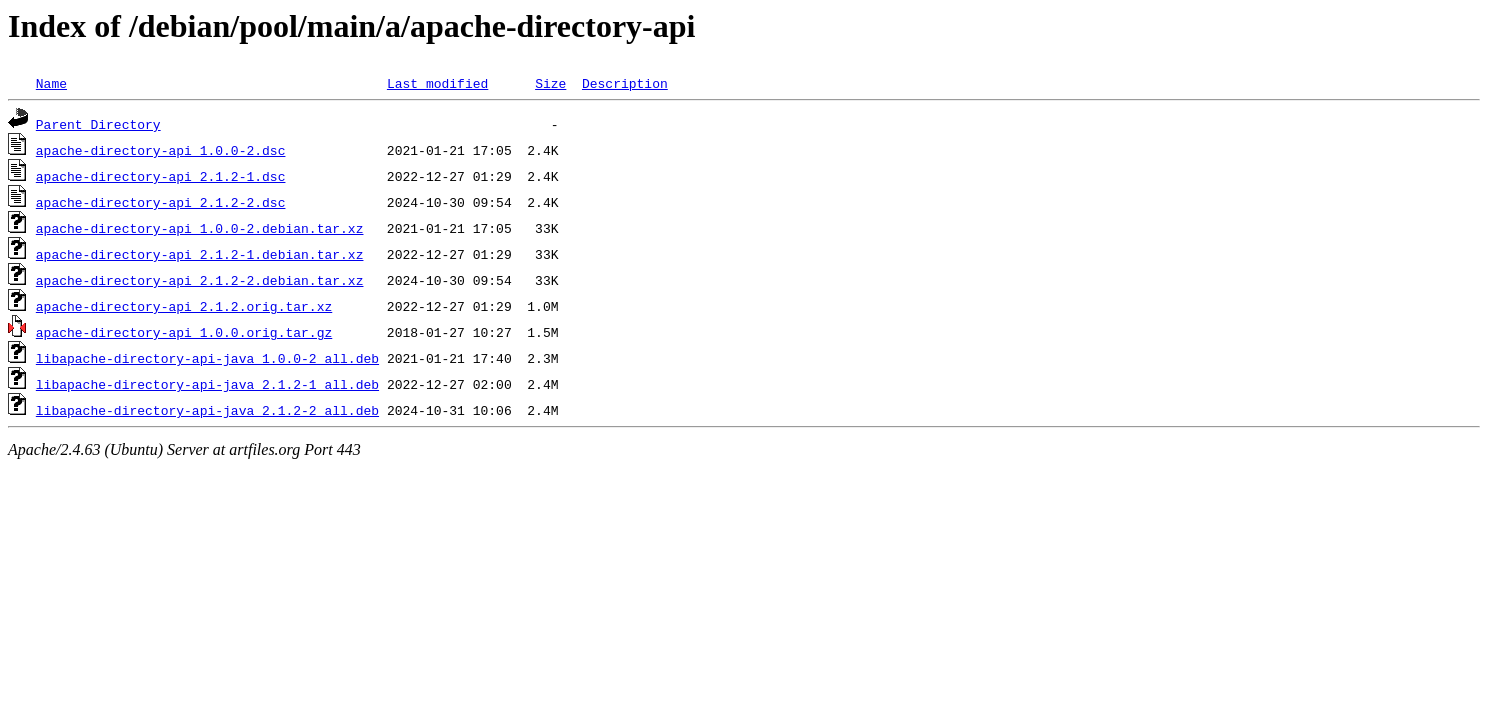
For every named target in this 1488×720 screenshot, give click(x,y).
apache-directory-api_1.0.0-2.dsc (161, 150)
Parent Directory (98, 124)
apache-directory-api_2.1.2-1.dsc (161, 176)
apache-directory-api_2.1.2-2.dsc (161, 202)
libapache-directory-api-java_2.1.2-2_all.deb (207, 410)
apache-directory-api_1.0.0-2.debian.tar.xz (200, 228)
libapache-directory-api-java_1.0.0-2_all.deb (207, 358)
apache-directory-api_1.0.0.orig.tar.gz (184, 332)
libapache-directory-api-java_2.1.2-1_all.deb (207, 384)
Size (550, 83)
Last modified (437, 83)
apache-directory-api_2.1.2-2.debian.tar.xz (200, 280)
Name (51, 83)
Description (625, 83)
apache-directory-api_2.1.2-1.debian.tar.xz (200, 254)
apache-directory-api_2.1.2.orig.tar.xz (184, 306)
